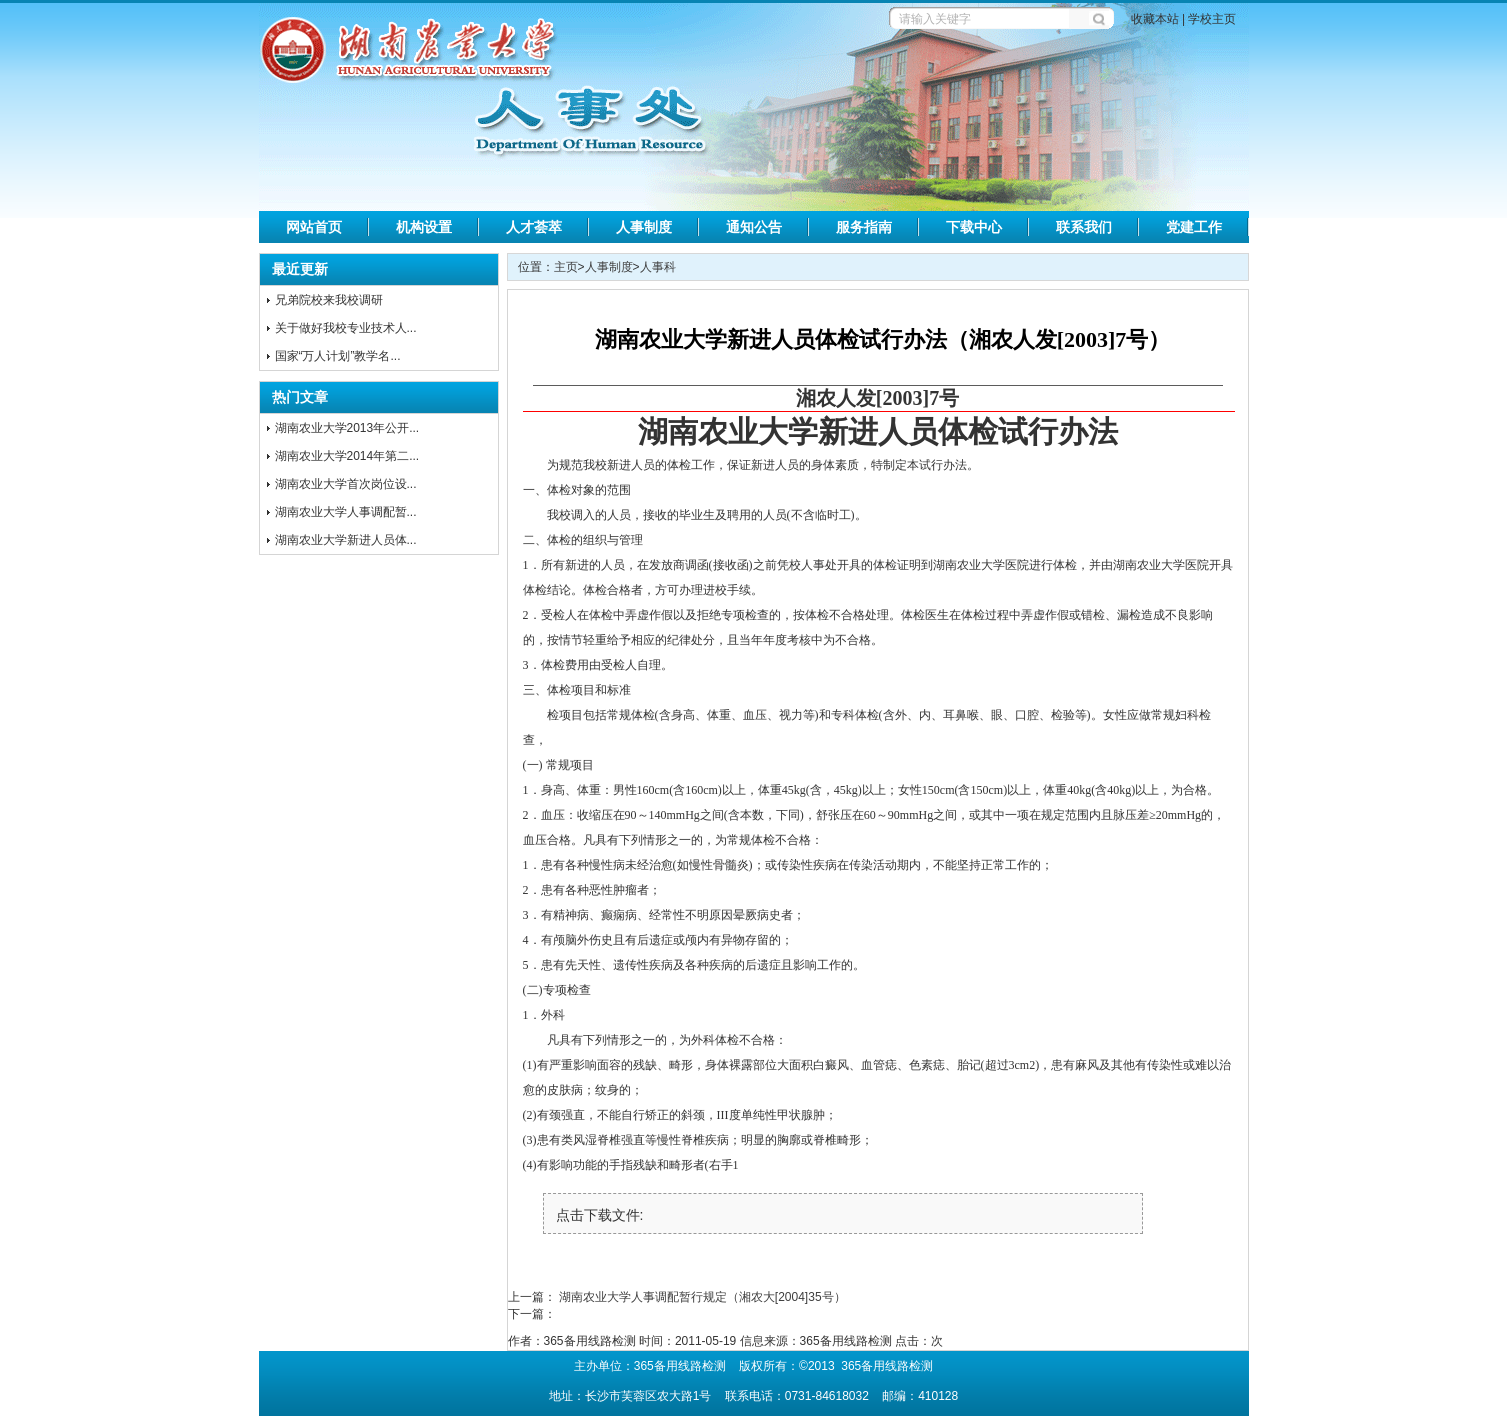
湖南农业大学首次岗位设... (346, 484)
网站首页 (314, 227)
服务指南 (864, 227)
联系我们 (1084, 227)
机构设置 (424, 227)
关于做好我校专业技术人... (346, 328)
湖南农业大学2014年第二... (347, 456)
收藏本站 (1155, 19)
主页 (566, 267)
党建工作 (1194, 227)
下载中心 (974, 227)
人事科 (658, 267)
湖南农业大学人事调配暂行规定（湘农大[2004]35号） (702, 1297)
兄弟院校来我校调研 (329, 300)
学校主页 (1212, 19)
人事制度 (644, 227)
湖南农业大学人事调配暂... (346, 512)
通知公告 (754, 227)
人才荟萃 (534, 227)
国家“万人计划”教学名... (338, 356)
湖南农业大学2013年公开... (347, 428)
